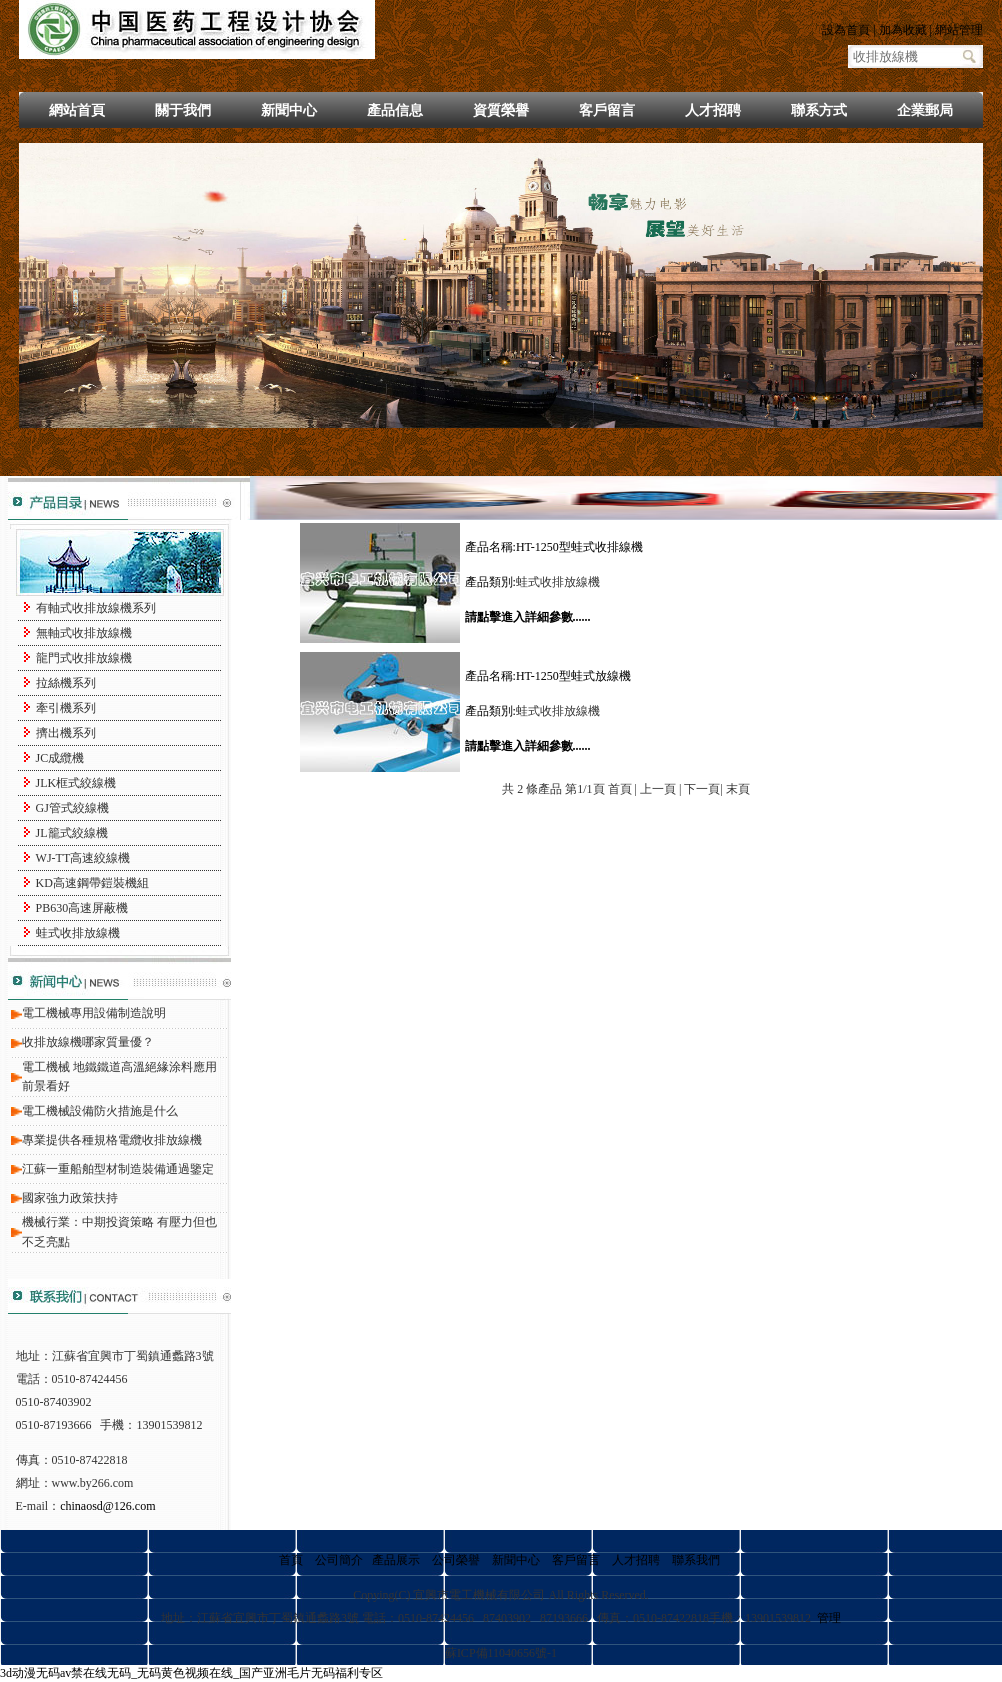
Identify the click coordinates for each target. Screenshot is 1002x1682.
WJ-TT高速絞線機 (83, 858)
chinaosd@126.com (107, 1506)
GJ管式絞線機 (72, 808)
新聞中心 (289, 110)
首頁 (291, 1560)
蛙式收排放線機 (78, 933)
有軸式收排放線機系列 (96, 608)
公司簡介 (339, 1560)
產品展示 (396, 1560)
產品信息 (395, 110)
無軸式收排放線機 (84, 633)
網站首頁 (77, 110)
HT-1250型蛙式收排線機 (579, 547)
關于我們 (183, 110)
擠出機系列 (66, 733)
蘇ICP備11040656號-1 (501, 1653)
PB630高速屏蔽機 (82, 908)
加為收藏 (903, 30)
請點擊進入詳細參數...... (528, 617)
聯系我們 (696, 1560)
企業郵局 (925, 110)
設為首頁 (846, 30)
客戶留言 (607, 110)
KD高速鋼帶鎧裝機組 (92, 883)
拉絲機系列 (66, 683)
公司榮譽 (456, 1560)
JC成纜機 (60, 758)
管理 (829, 1618)
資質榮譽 (501, 110)
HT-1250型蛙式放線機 (573, 676)
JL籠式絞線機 (72, 833)
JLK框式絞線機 (76, 783)
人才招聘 (713, 110)
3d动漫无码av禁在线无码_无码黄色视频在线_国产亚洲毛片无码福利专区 (191, 1673)
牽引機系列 (66, 708)
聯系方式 (819, 110)
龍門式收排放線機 (84, 658)
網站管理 (959, 30)
